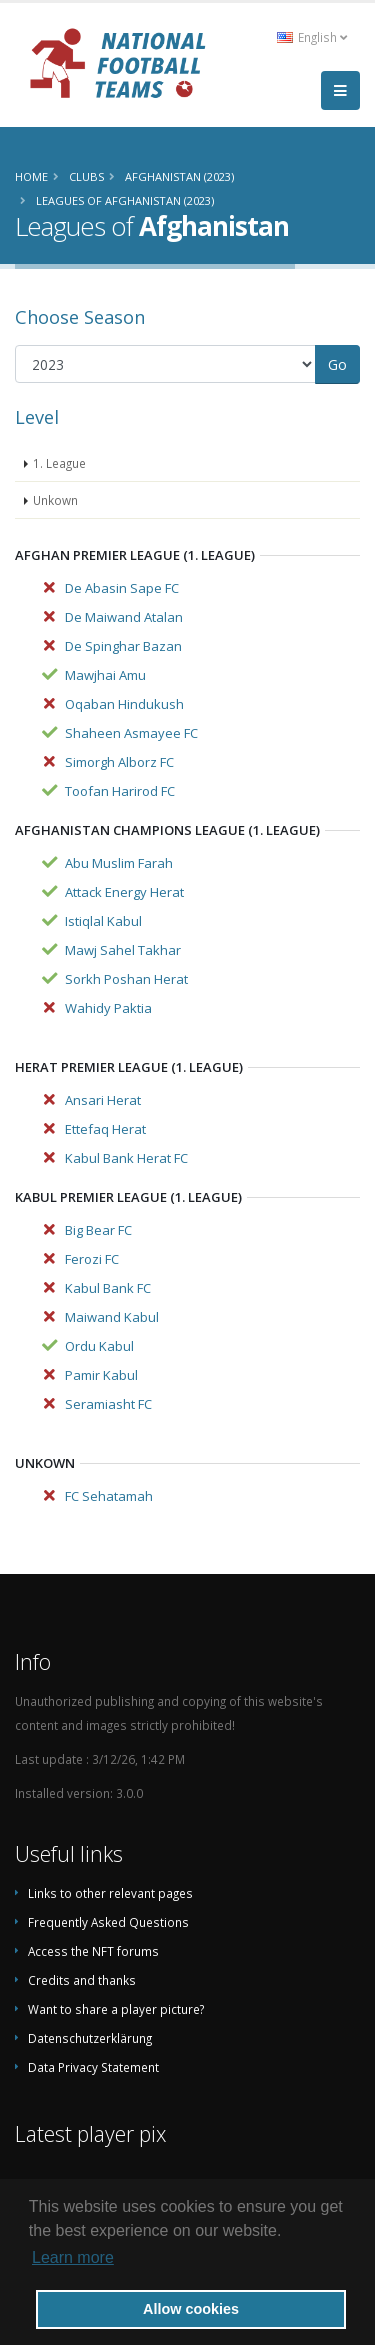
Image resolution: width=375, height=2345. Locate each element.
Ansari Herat (103, 1100)
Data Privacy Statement (93, 2067)
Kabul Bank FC (108, 1288)
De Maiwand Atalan (124, 617)
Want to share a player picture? (116, 2009)
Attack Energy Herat (124, 892)
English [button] (312, 37)
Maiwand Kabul (112, 1317)
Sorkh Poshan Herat (126, 979)
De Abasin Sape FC (122, 588)
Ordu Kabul (99, 1346)
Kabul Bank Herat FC (126, 1158)
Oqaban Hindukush (124, 704)
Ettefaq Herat (105, 1129)
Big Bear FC (98, 1230)
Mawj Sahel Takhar (123, 950)
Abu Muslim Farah (119, 863)
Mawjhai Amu (105, 675)
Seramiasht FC (108, 1404)
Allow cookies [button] (191, 2309)
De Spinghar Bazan (123, 646)
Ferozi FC (92, 1259)
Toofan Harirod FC (120, 791)
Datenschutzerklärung (90, 2038)
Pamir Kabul (101, 1375)
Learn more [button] (73, 2257)
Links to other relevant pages (110, 1893)
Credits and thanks (82, 1980)
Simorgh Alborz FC (119, 762)
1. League (59, 463)
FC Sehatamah (109, 1496)
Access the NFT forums (93, 1951)
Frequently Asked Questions (108, 1922)
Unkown (55, 500)
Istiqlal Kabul (103, 921)
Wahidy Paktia (108, 1008)
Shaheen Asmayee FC (131, 733)
